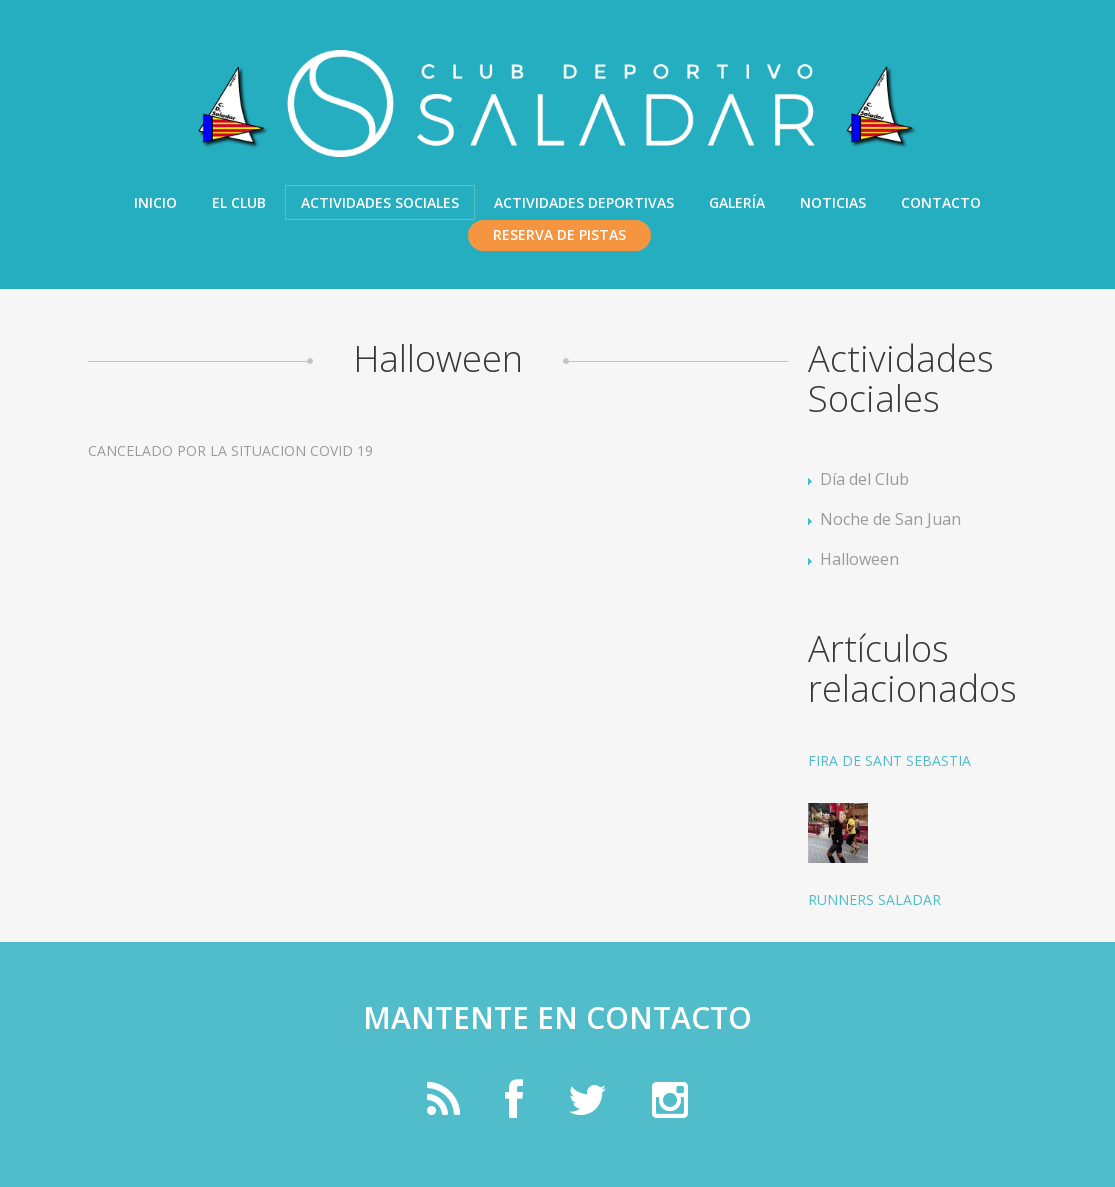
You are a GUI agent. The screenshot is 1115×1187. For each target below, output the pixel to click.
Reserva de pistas (559, 234)
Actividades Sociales (380, 202)
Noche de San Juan (890, 519)
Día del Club (864, 479)
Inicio (155, 202)
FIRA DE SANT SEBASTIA (889, 760)
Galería (737, 202)
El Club (239, 202)
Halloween (859, 559)
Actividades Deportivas (584, 202)
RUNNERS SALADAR (874, 899)
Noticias (833, 202)
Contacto (941, 202)
